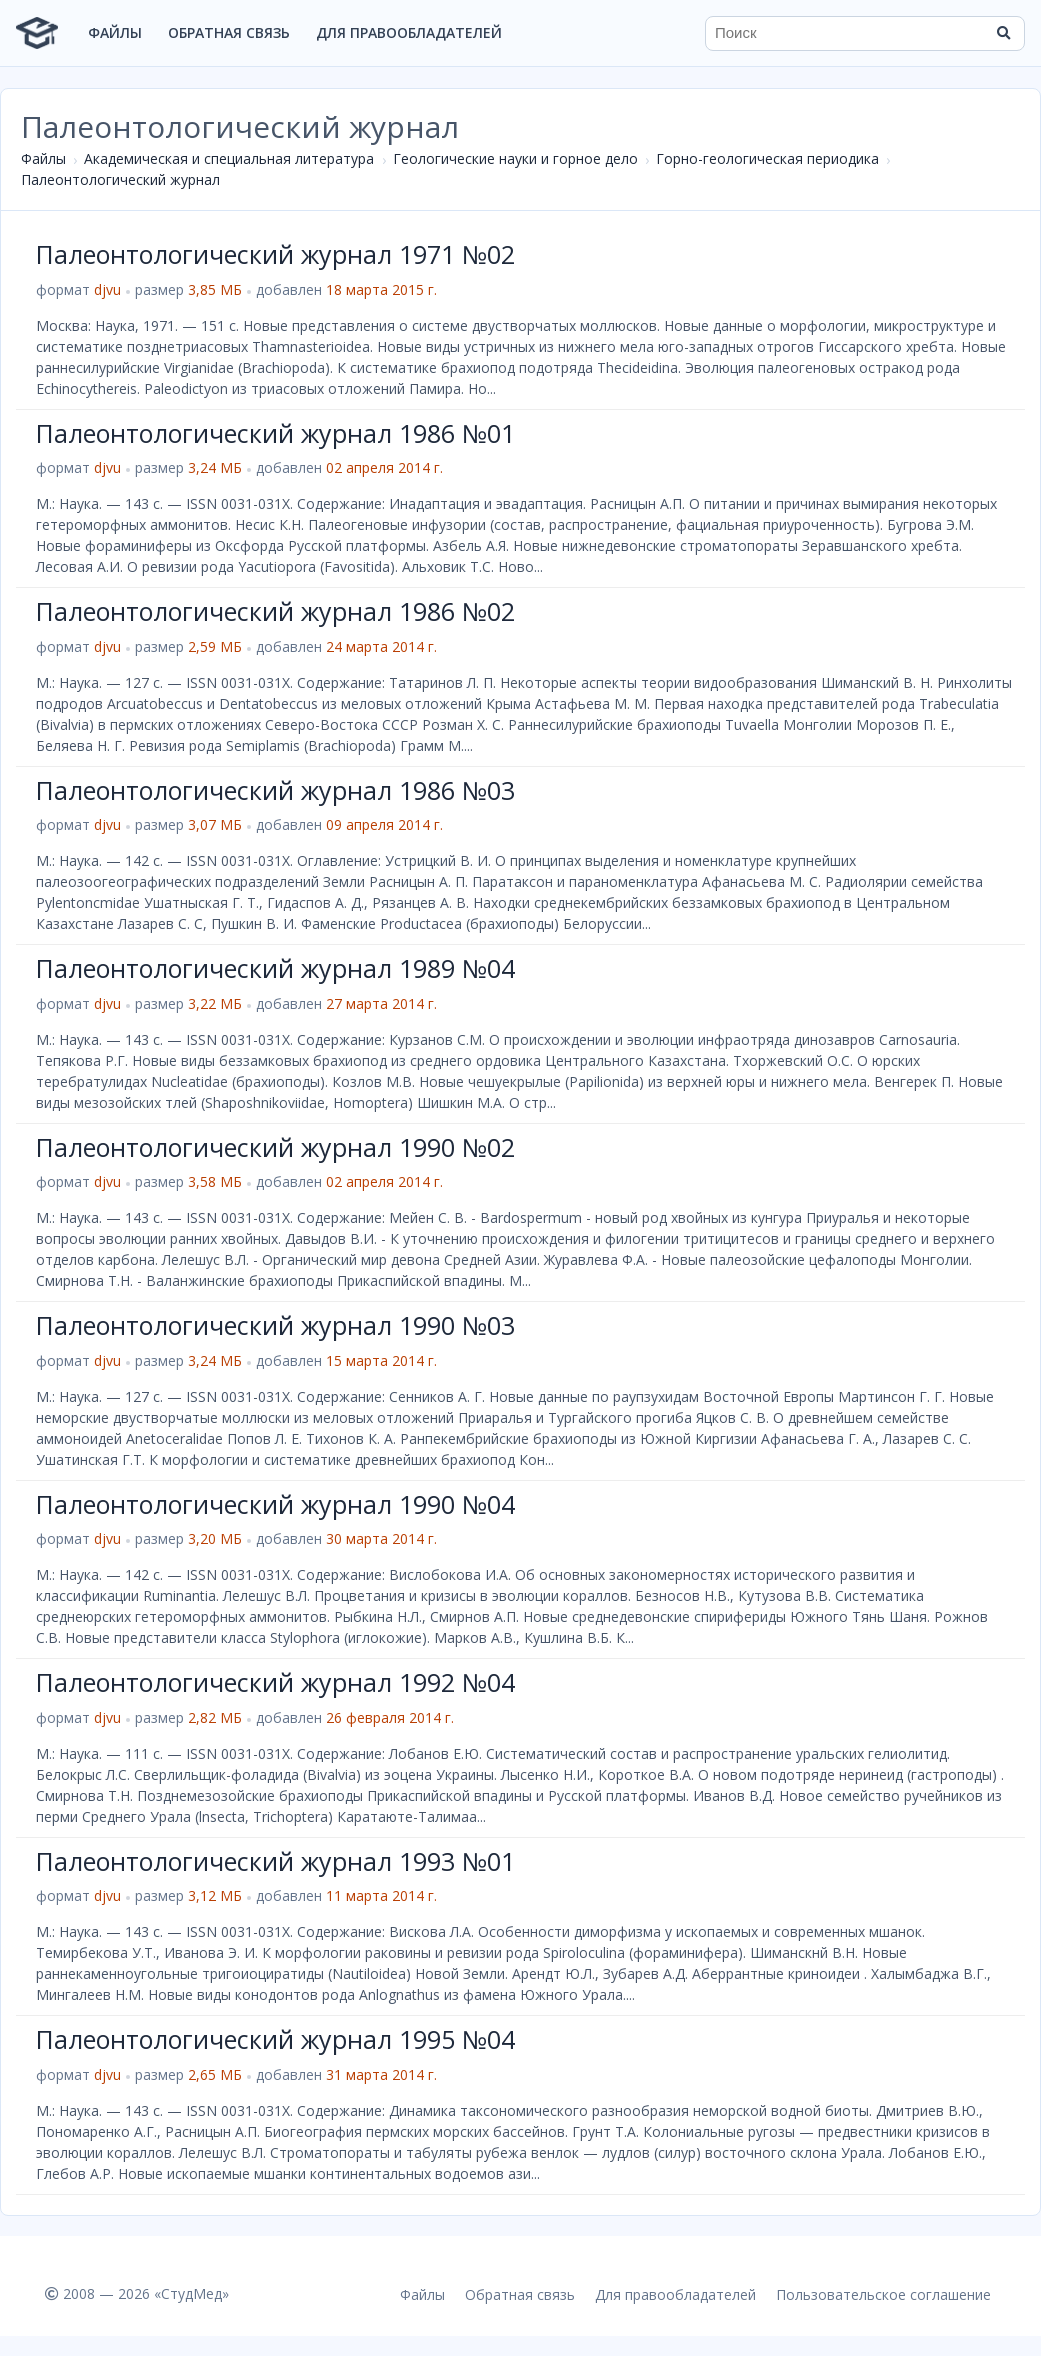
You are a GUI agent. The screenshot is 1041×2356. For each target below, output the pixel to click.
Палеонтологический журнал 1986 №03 (275, 790)
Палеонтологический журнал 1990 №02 (275, 1147)
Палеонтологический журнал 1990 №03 (275, 1325)
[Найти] (1003, 33)
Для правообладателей (409, 32)
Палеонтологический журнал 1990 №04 (275, 1504)
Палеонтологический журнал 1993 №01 (275, 1861)
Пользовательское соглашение (883, 2294)
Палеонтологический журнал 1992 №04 (275, 1682)
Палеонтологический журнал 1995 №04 (275, 2039)
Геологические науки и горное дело (515, 158)
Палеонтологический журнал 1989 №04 (275, 968)
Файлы (115, 32)
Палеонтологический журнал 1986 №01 (275, 433)
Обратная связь (229, 32)
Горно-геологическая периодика (767, 158)
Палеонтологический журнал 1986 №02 (275, 611)
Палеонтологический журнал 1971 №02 (275, 254)
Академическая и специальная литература (229, 158)
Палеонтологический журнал (120, 179)
